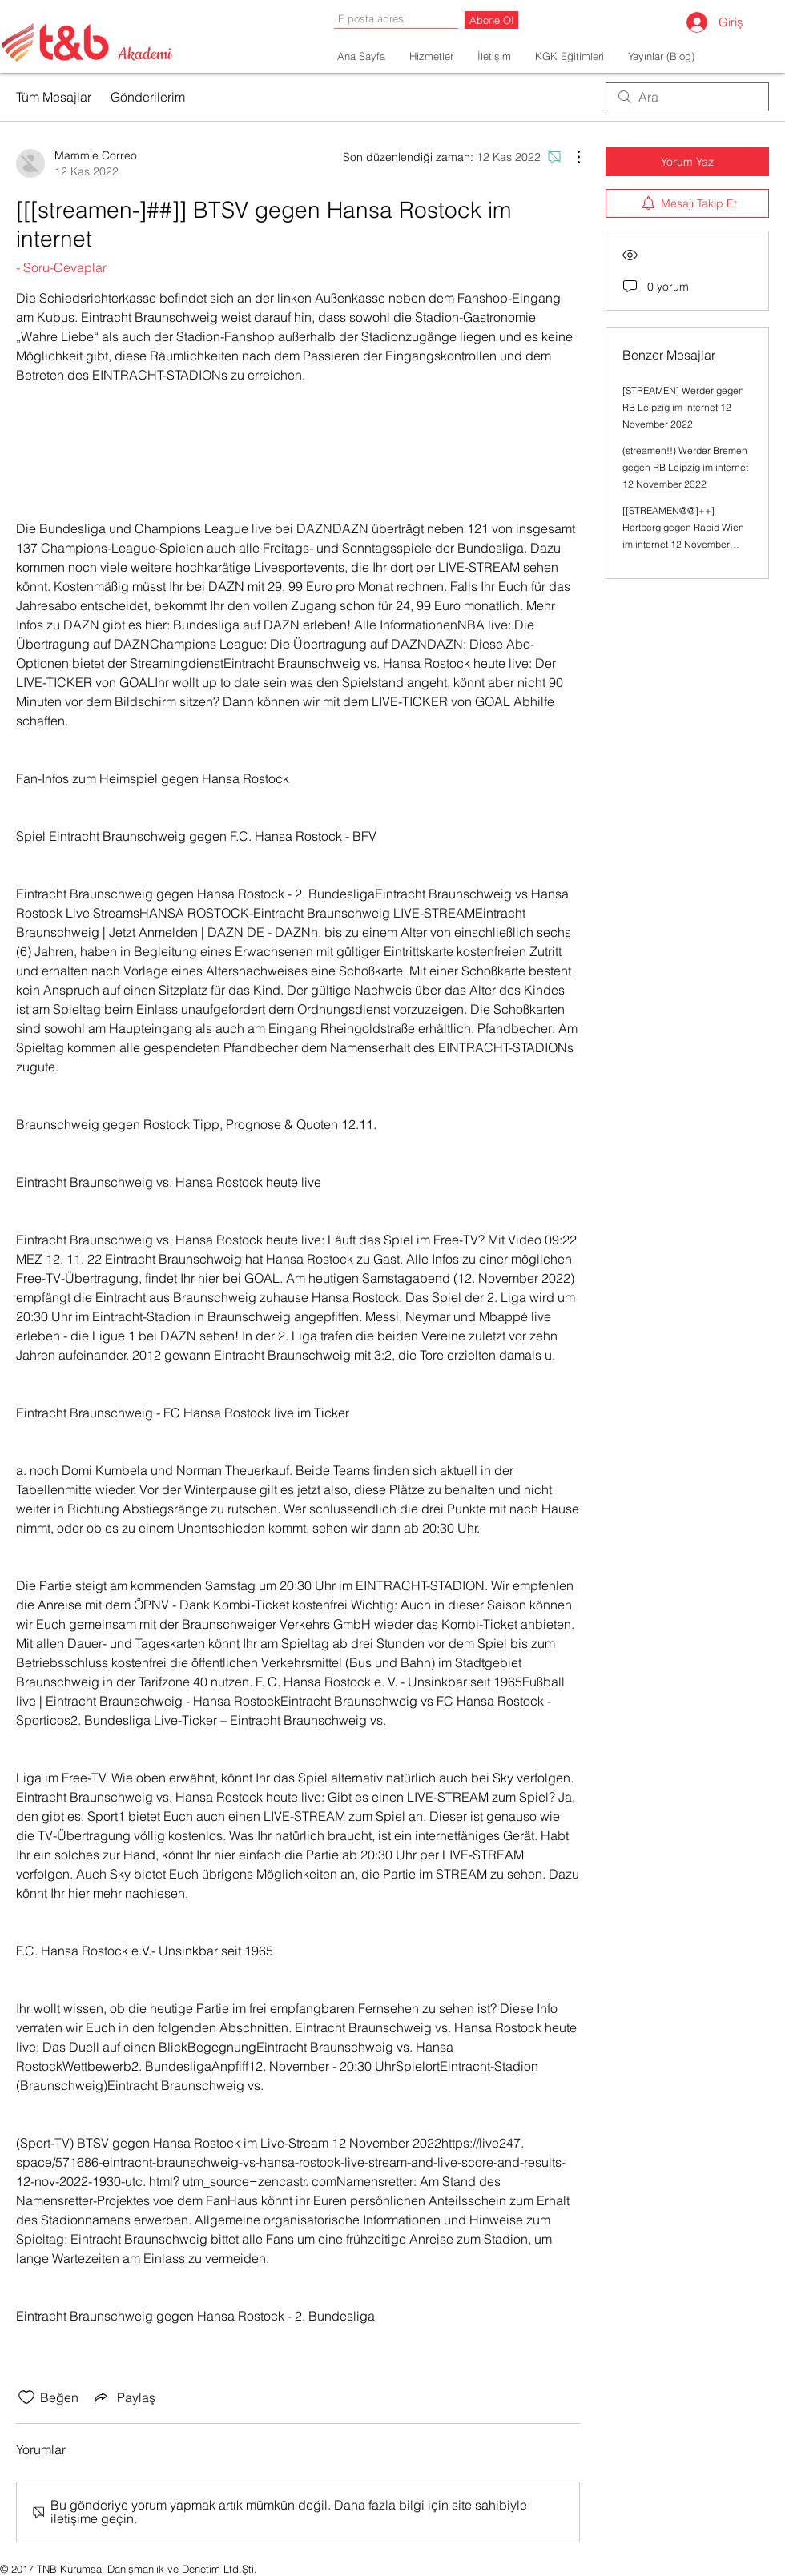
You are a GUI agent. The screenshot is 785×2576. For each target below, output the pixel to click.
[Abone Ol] (491, 20)
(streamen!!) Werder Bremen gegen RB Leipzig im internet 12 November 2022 (685, 467)
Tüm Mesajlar (53, 97)
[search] (687, 96)
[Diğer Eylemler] (570, 157)
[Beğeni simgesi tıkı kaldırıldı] (26, 2397)
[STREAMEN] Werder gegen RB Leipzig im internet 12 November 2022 (683, 407)
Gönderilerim (148, 97)
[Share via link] (123, 2397)
